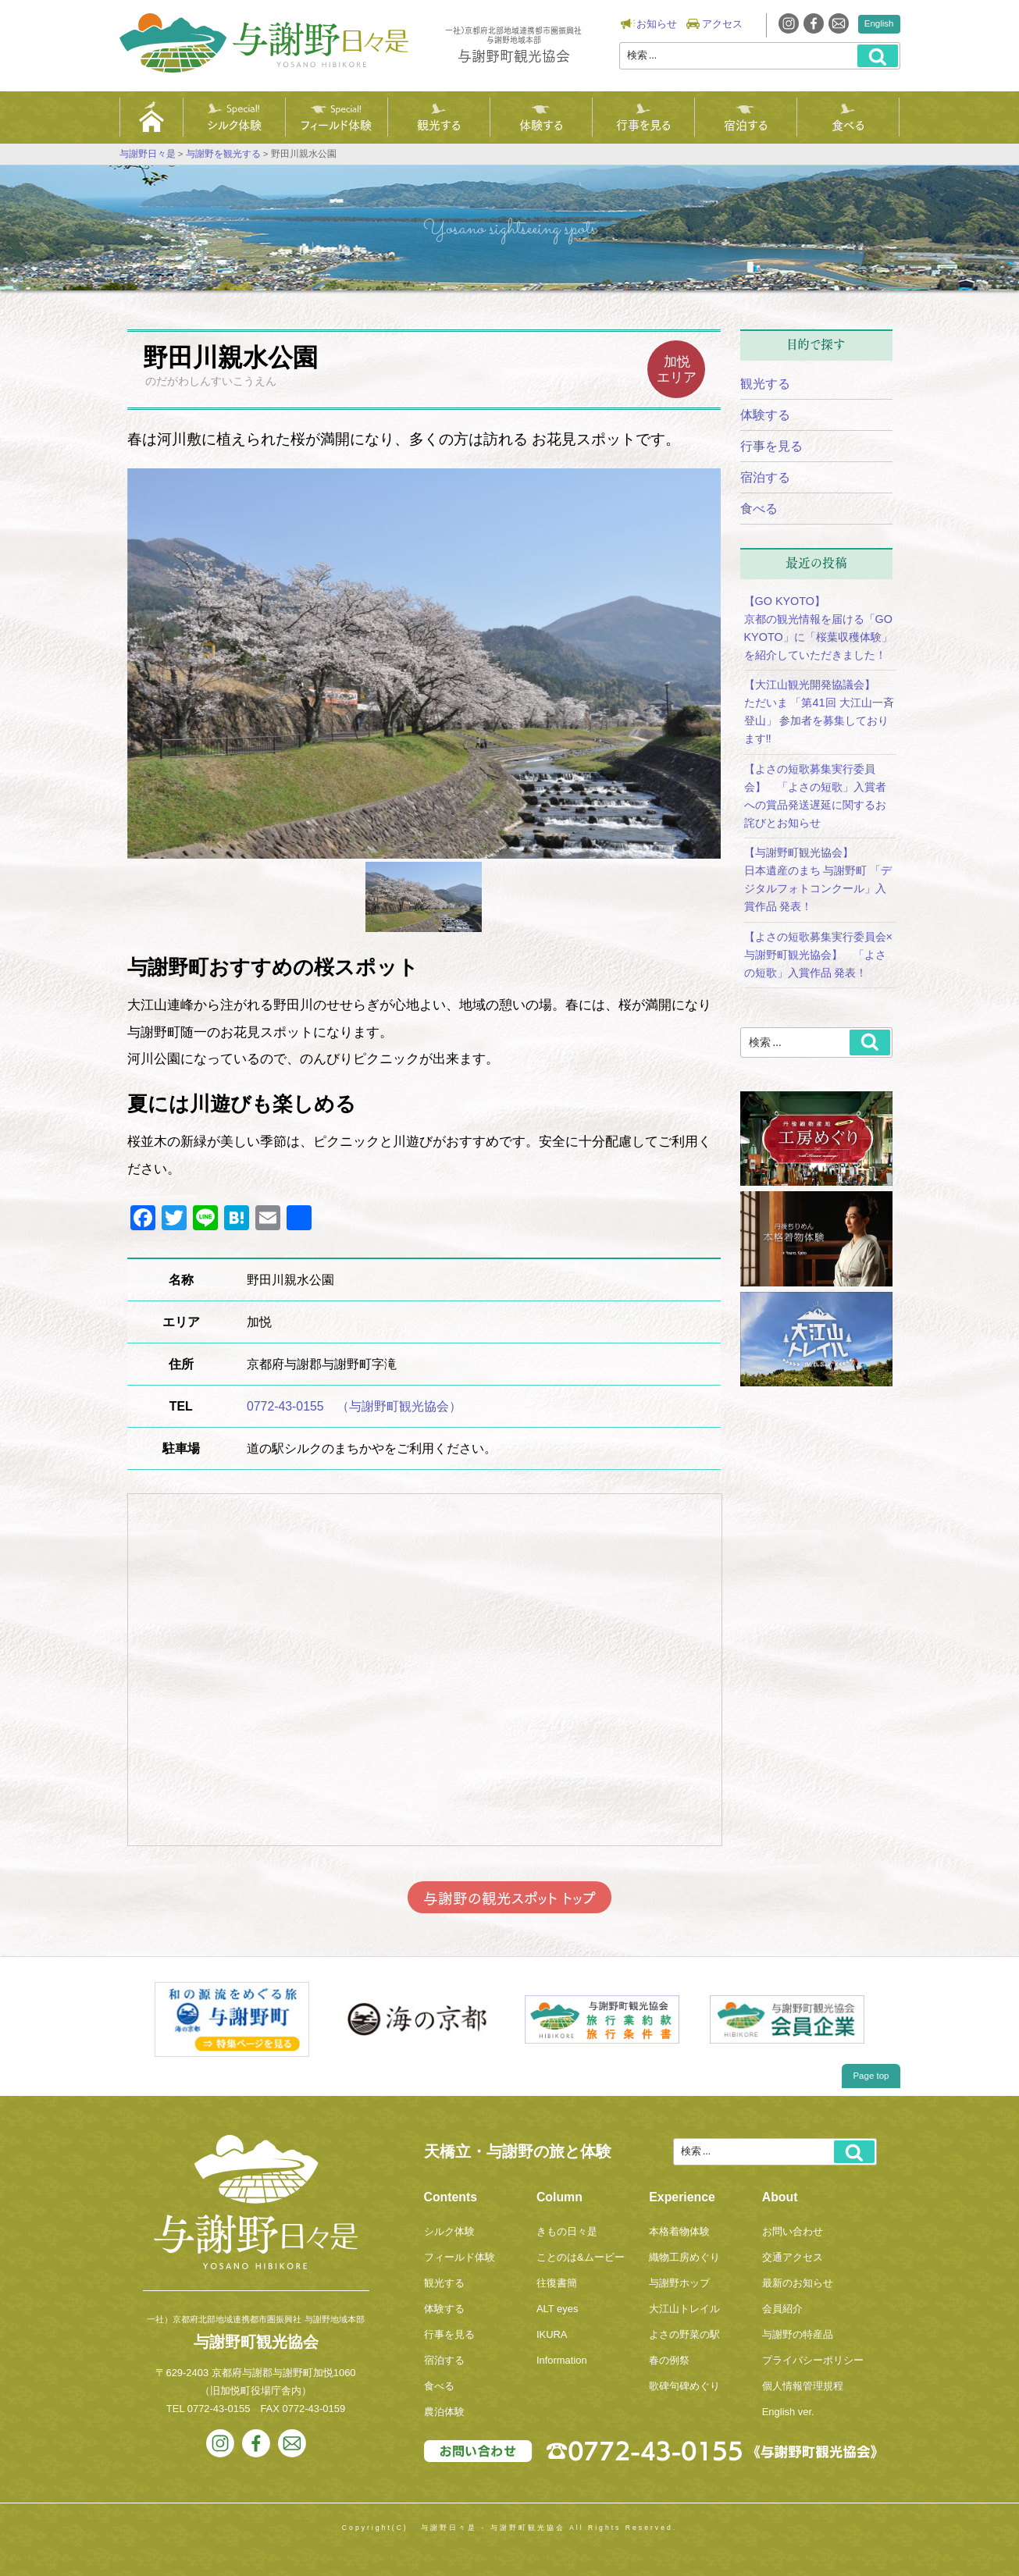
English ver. (788, 2412)
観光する (439, 124)
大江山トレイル (684, 2308)
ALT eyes (557, 2308)
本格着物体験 (679, 2231)
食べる (848, 124)
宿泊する (746, 124)
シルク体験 (234, 124)
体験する (541, 124)
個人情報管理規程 (802, 2386)
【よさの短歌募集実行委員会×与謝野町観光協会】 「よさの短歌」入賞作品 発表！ (818, 954)
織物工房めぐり (684, 2257)
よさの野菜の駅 (684, 2334)
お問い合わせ (792, 2231)
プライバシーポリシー (813, 2360)
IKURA (552, 2334)
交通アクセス (792, 2257)
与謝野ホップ (679, 2283)
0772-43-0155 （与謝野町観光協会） (354, 1406)
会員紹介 (782, 2308)
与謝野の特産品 (797, 2334)
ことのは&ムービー (580, 2257)
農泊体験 (444, 2412)
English (879, 23)
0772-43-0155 (219, 2408)
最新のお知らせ (797, 2283)
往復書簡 (556, 2283)
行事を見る (643, 124)
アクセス (722, 24)
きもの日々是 (566, 2231)
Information (561, 2360)
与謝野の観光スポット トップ (509, 1897)
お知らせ (656, 24)
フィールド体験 (336, 124)
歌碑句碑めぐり (684, 2386)
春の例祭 (669, 2360)
